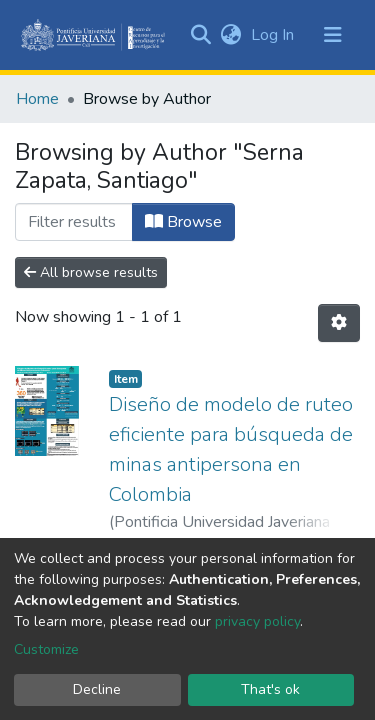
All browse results (91, 272)
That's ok (270, 689)
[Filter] (74, 222)
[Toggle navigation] (333, 35)
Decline (97, 689)
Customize (46, 649)
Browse (183, 222)
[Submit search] (200, 35)
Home (37, 99)
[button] (230, 35)
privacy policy (257, 621)
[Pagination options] (339, 323)
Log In (274, 35)
